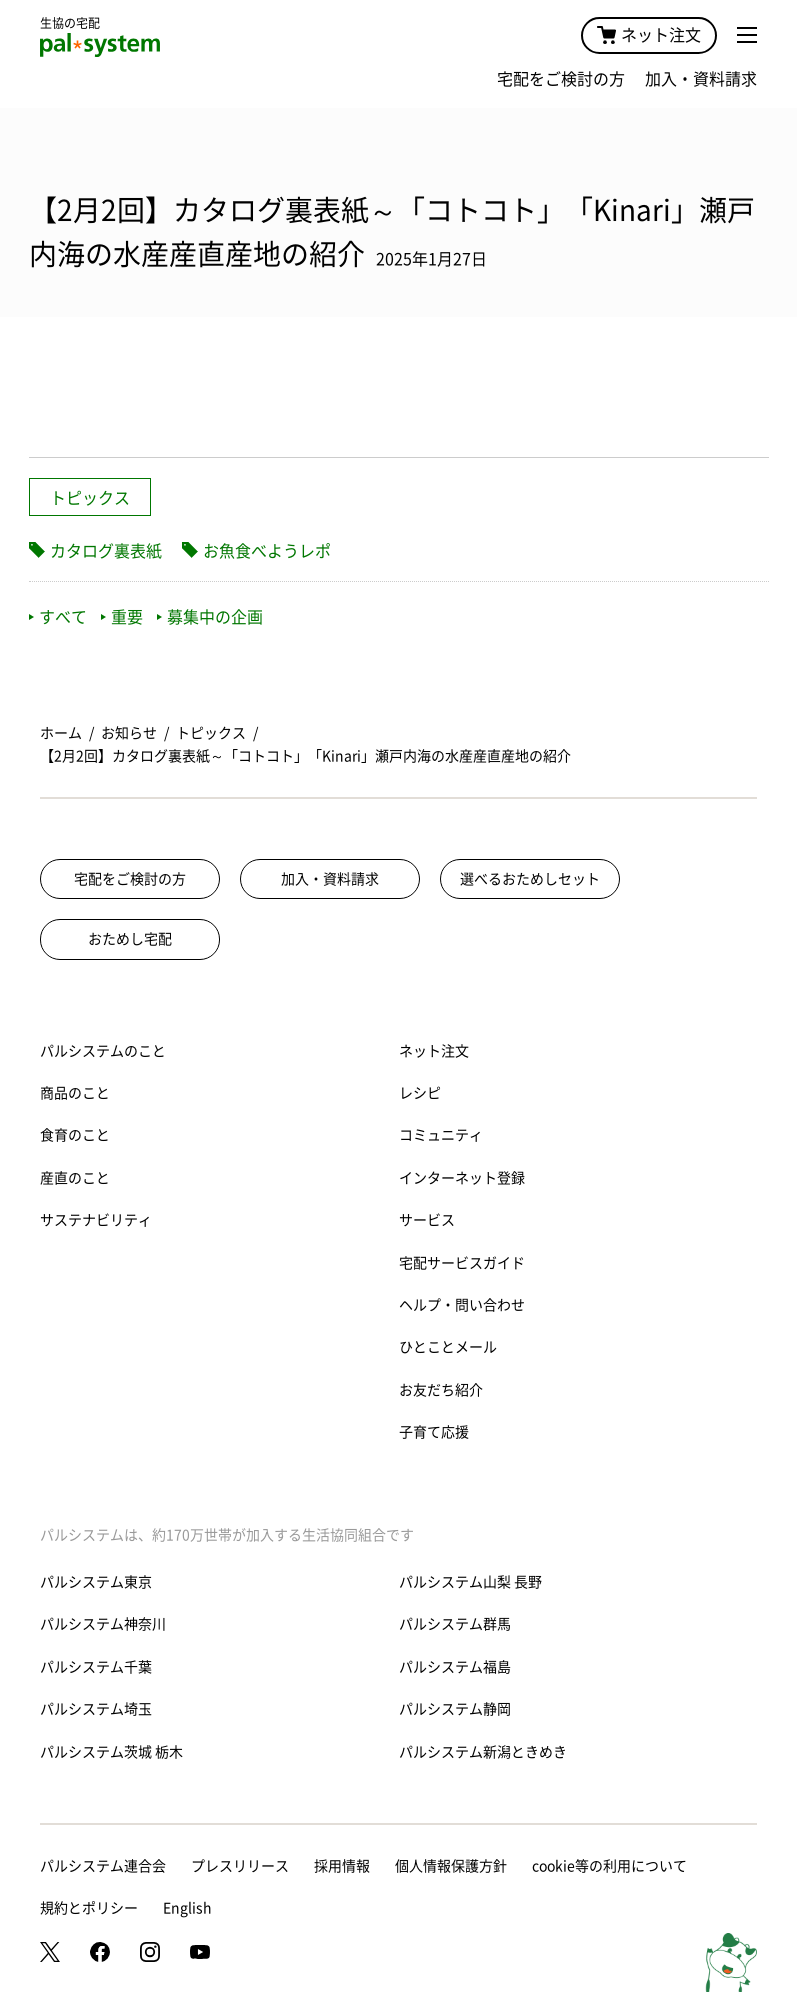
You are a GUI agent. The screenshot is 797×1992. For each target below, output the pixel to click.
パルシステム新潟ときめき (483, 1752)
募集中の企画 (210, 617)
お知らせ (129, 733)
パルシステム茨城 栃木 (111, 1752)
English (187, 1908)
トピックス (90, 498)
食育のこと (75, 1135)
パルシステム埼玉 (96, 1709)
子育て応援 (434, 1432)
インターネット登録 (462, 1178)
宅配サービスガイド (462, 1263)
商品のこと (75, 1093)
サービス (427, 1220)
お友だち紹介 (441, 1390)
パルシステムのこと (103, 1051)
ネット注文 (649, 35)
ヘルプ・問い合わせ (462, 1305)
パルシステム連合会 (103, 1866)
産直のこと (75, 1178)
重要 (122, 617)
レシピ (420, 1093)
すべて (58, 617)
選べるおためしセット (530, 879)
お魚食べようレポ (267, 551)
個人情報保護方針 (451, 1866)
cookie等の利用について (609, 1866)
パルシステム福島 (455, 1667)
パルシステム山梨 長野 (470, 1582)
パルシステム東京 (96, 1582)
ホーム (61, 733)
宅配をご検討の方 (561, 79)
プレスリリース (240, 1866)
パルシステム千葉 (96, 1667)
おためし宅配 (130, 939)
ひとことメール (448, 1347)
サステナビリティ (96, 1220)
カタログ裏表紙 (106, 551)
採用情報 (342, 1866)
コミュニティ (441, 1135)
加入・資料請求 (701, 79)
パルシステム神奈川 (103, 1624)
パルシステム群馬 (455, 1624)
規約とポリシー (89, 1908)
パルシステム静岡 (455, 1709)
